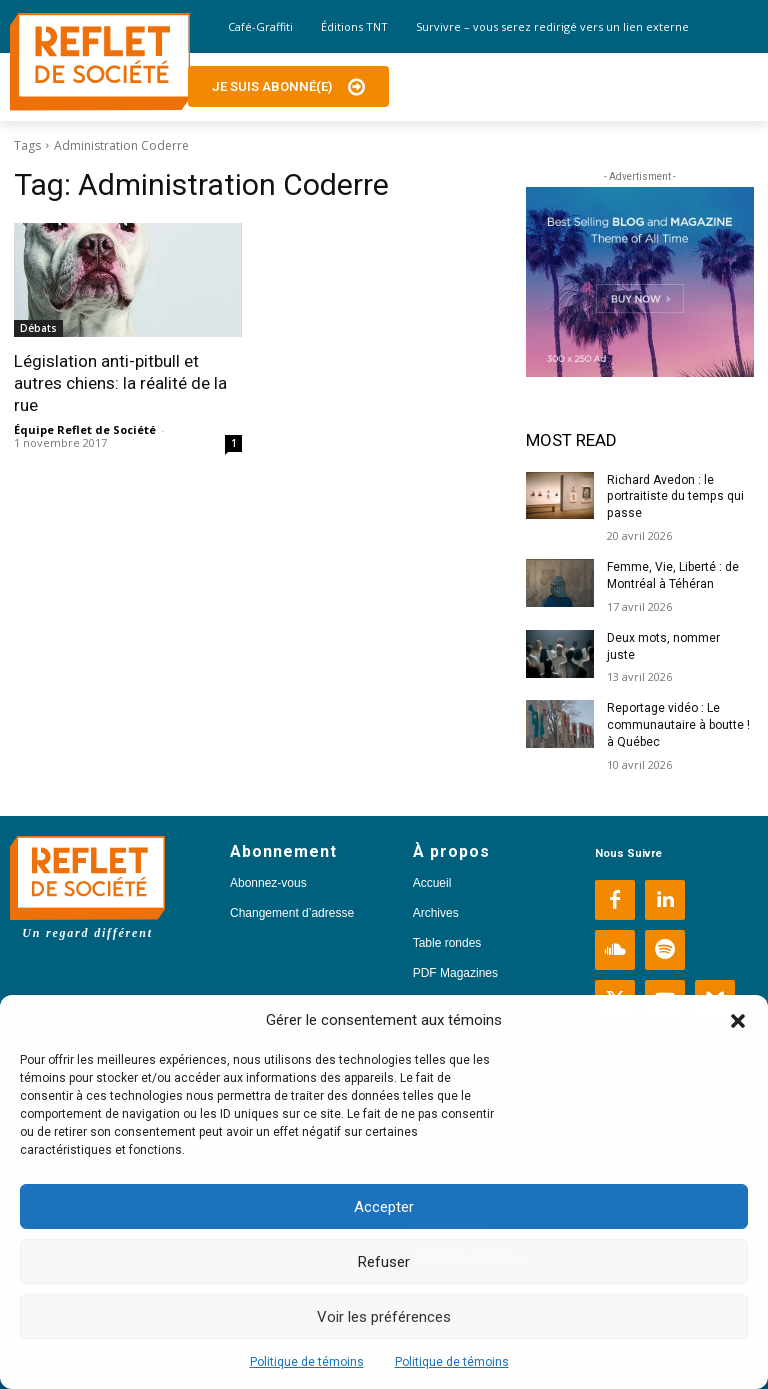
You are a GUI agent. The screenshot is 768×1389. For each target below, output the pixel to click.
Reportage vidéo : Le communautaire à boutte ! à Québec (678, 725)
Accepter (384, 1207)
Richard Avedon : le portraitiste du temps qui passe (674, 497)
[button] (738, 1021)
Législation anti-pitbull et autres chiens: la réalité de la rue (120, 383)
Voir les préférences (384, 1317)
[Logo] (100, 62)
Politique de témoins (307, 1362)
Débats (38, 328)
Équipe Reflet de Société (85, 429)
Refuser (384, 1262)
